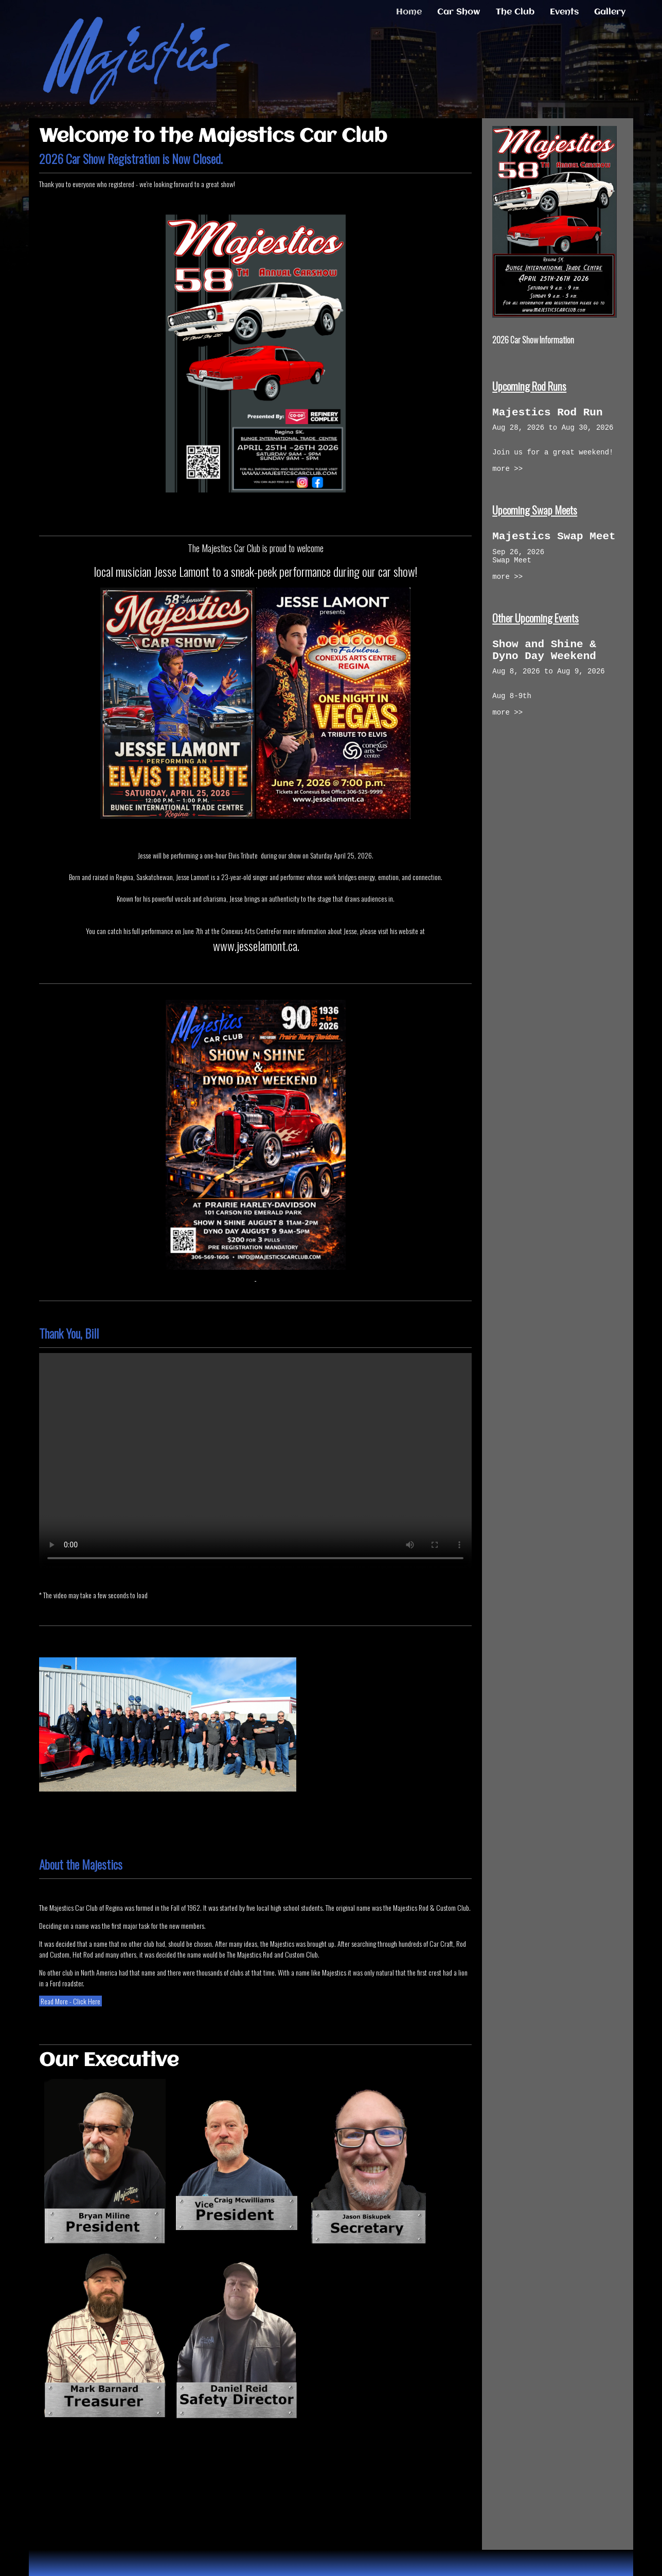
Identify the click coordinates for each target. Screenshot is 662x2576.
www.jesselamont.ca (255, 945)
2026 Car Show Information (533, 339)
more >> (507, 480)
